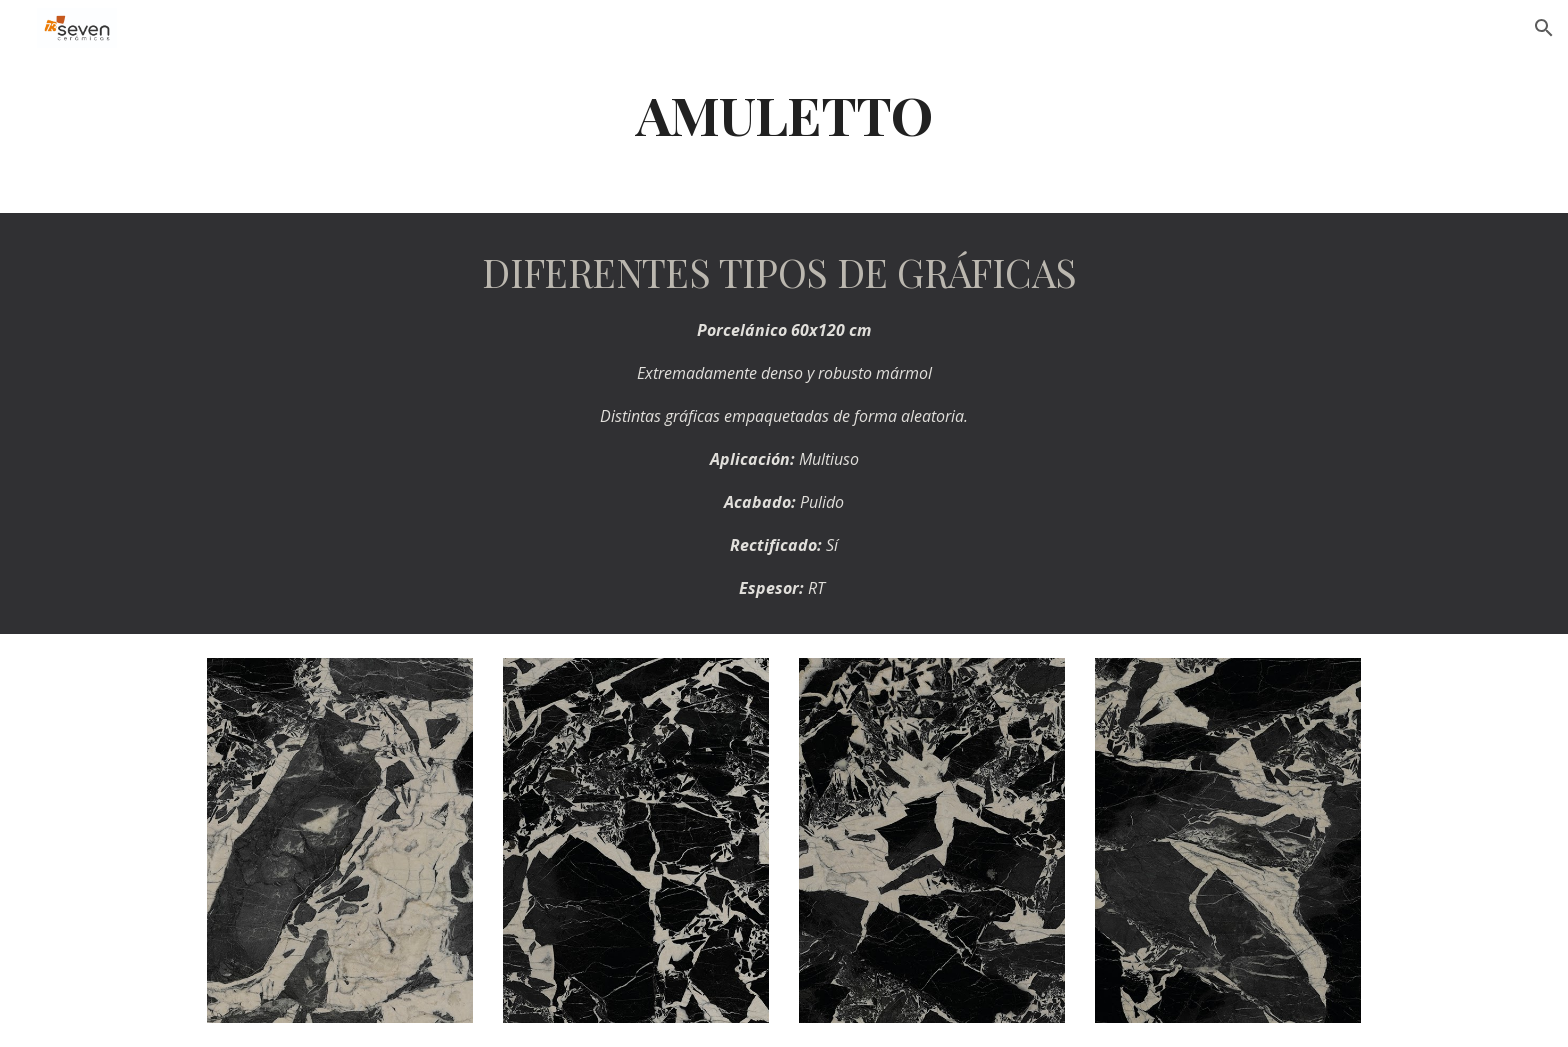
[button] (1544, 28)
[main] (784, 113)
